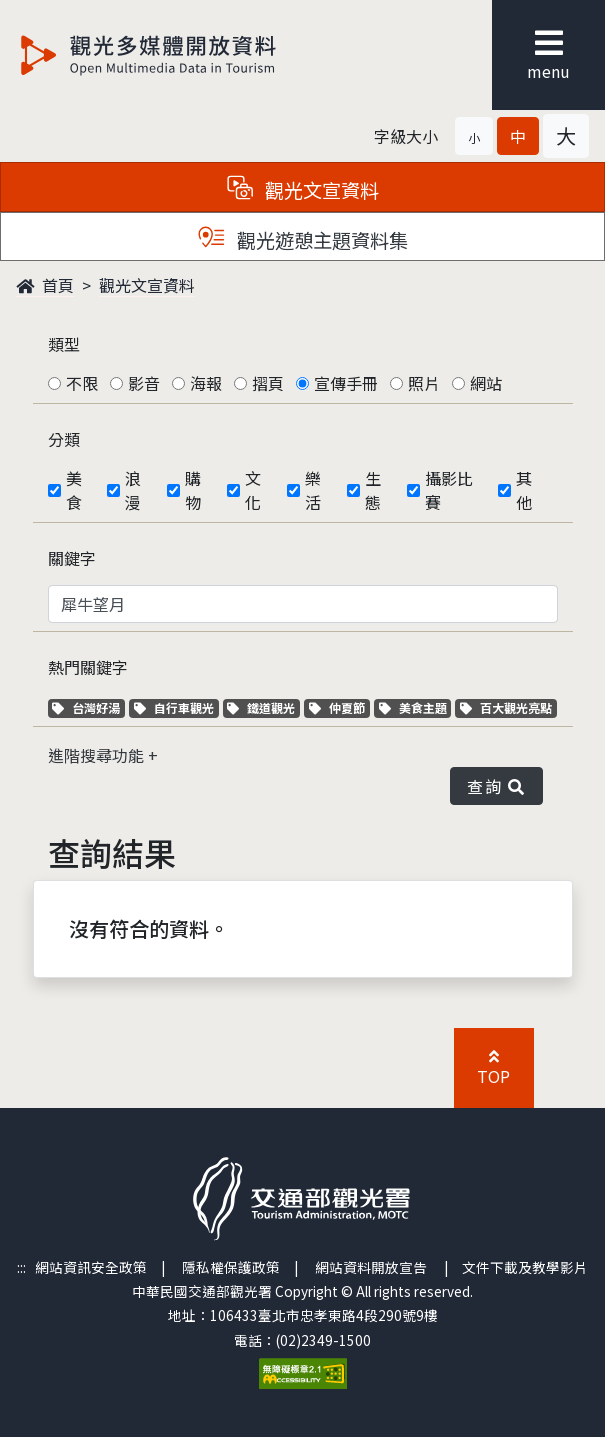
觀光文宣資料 (147, 285)
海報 (206, 383)
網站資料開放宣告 (371, 1267)
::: (21, 1267)
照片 (424, 383)
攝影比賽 (449, 490)
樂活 (313, 490)
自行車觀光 (174, 707)
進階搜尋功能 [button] (98, 755)
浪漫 (133, 490)
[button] (474, 136)
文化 (253, 490)
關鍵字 (72, 558)
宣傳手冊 (346, 383)
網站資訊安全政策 (91, 1267)
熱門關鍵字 (88, 667)
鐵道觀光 (263, 707)
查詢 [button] (496, 786)
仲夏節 (339, 707)
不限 (82, 383)
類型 (64, 344)
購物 (193, 490)
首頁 (45, 285)
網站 (486, 383)
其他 (524, 490)
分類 (64, 439)
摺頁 (268, 383)
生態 (373, 490)
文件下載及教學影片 (525, 1267)
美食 (74, 490)
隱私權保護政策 (231, 1267)
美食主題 (415, 707)
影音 (144, 383)
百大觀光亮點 (506, 707)
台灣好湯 (88, 707)
